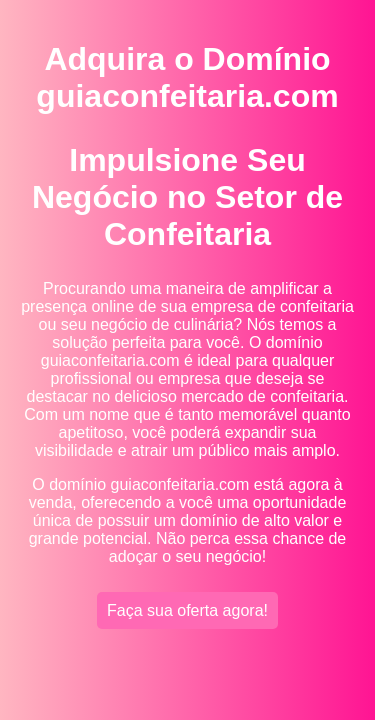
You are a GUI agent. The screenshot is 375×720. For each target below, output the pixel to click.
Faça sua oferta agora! (187, 610)
